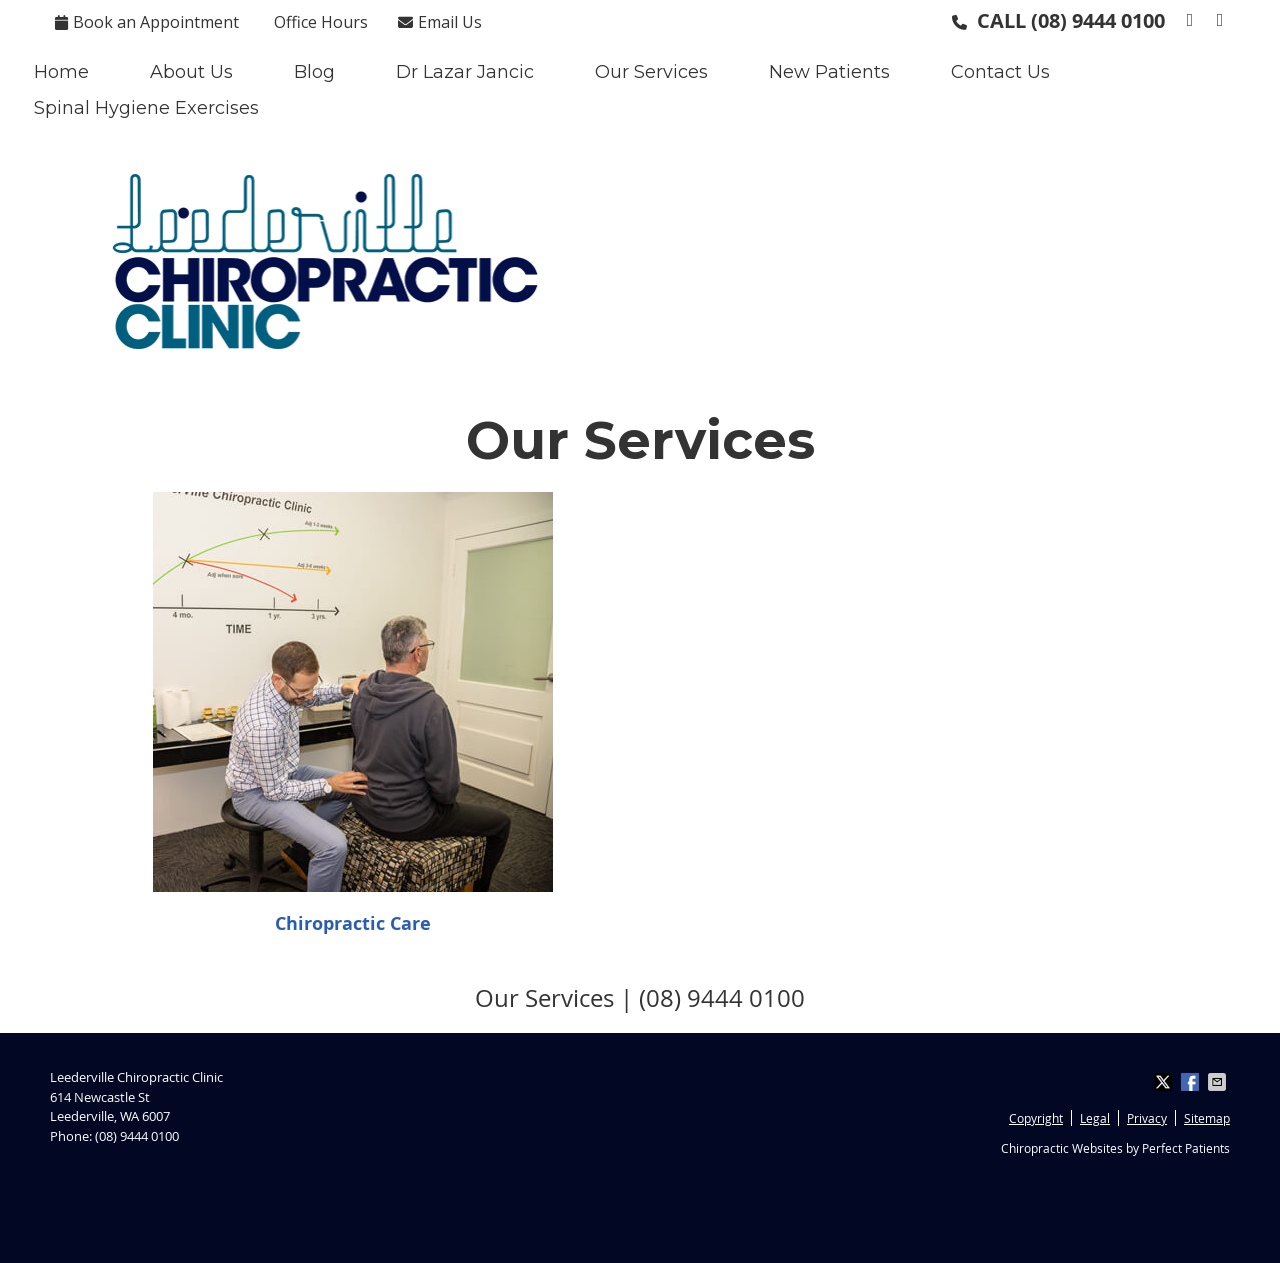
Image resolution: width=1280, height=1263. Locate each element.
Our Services (651, 72)
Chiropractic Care (353, 923)
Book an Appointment (147, 22)
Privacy (1147, 1118)
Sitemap (1207, 1118)
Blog (314, 72)
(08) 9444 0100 (1098, 20)
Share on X (1165, 1082)
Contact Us (1000, 72)
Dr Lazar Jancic (465, 72)
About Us (191, 72)
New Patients (829, 72)
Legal (1095, 1118)
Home (61, 72)
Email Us (440, 22)
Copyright (1036, 1118)
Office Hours (321, 22)
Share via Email (1219, 1082)
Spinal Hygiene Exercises (146, 108)
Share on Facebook (1192, 1082)
